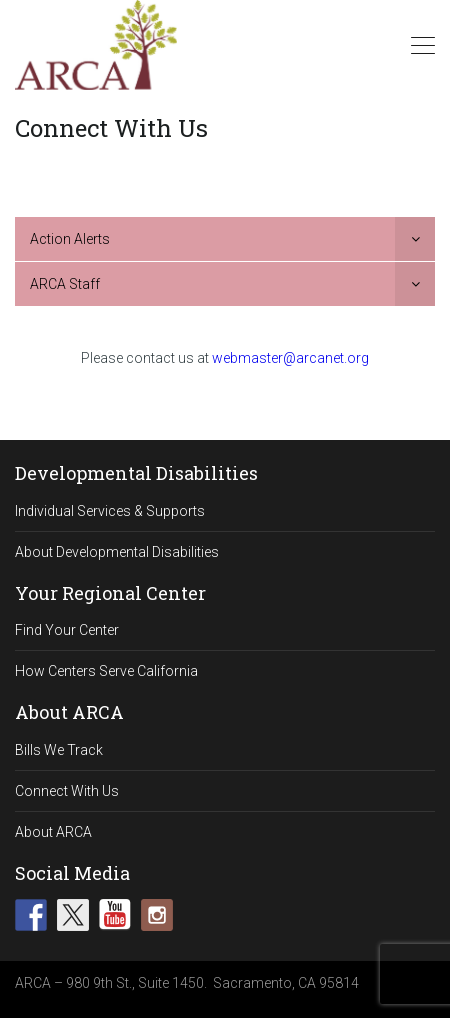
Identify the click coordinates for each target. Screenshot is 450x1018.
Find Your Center (67, 630)
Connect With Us (67, 791)
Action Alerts (70, 239)
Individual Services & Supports (110, 511)
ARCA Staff (65, 284)
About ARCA (53, 832)
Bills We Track (59, 750)
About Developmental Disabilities (117, 552)
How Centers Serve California (106, 671)
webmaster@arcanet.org (290, 358)
